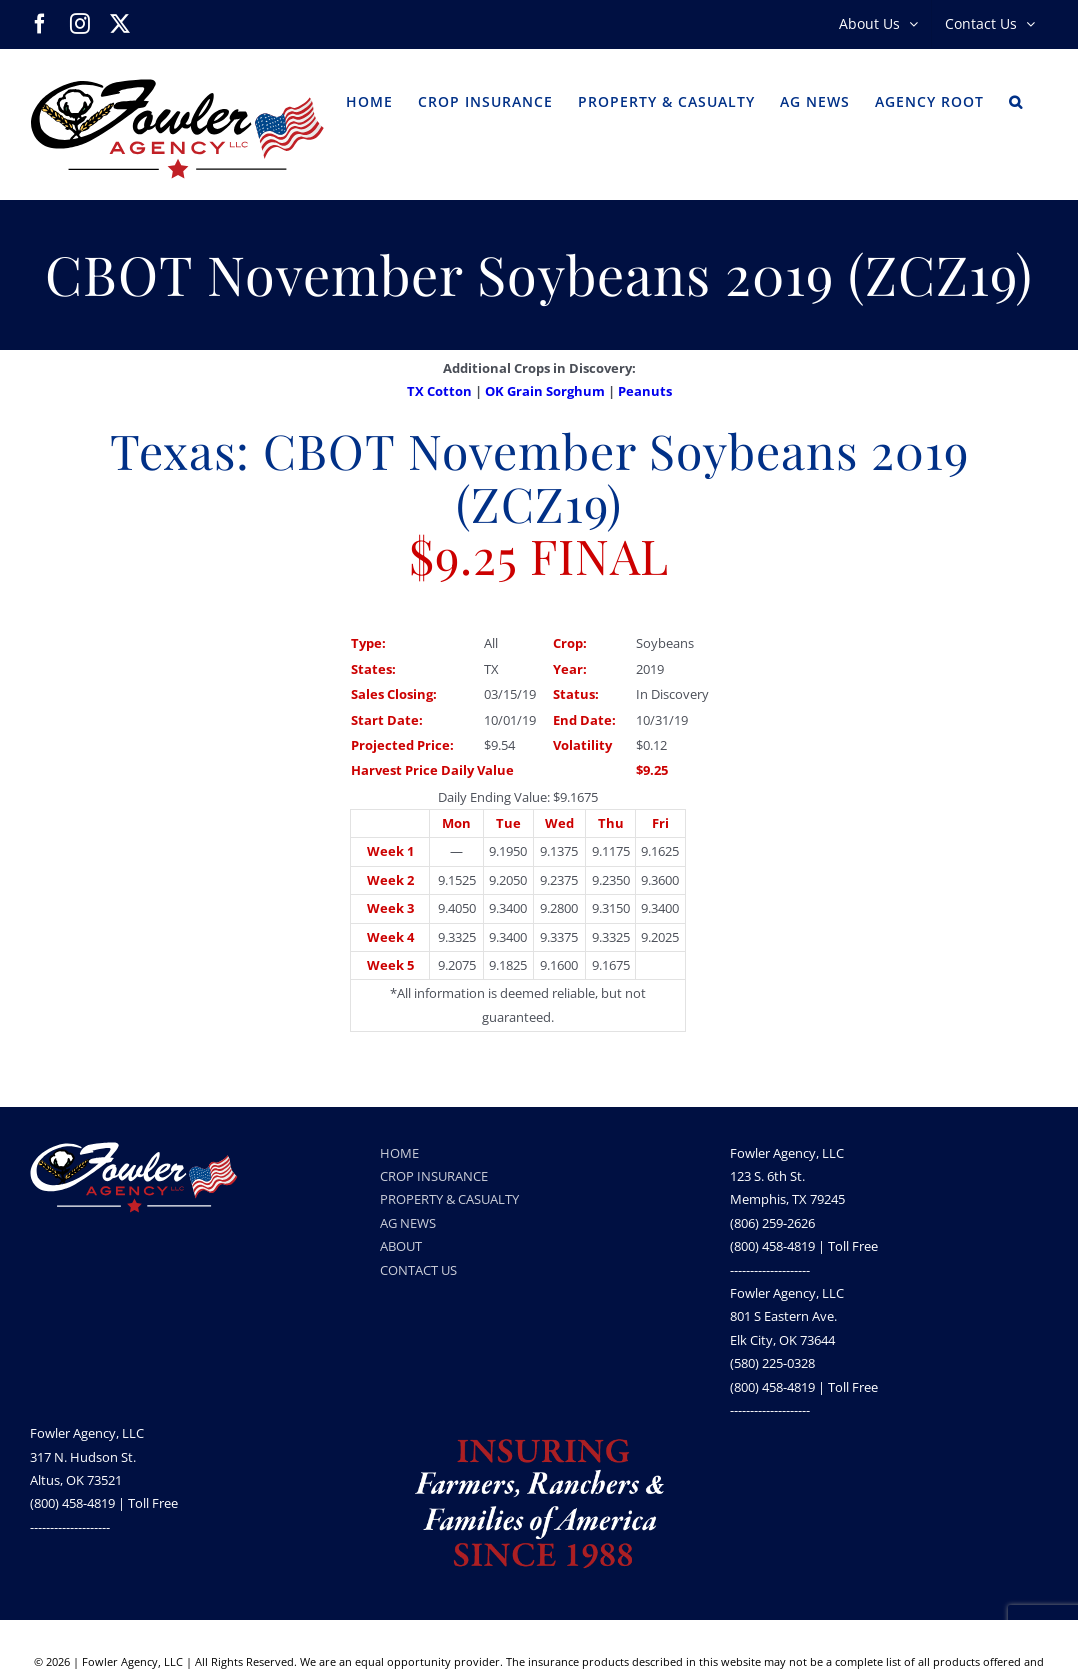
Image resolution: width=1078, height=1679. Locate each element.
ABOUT (401, 1246)
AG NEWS (408, 1223)
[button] (1016, 100)
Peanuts (645, 391)
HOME (399, 1153)
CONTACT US (418, 1270)
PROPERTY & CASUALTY (449, 1199)
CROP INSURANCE (434, 1176)
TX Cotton (439, 391)
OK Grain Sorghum (545, 391)
